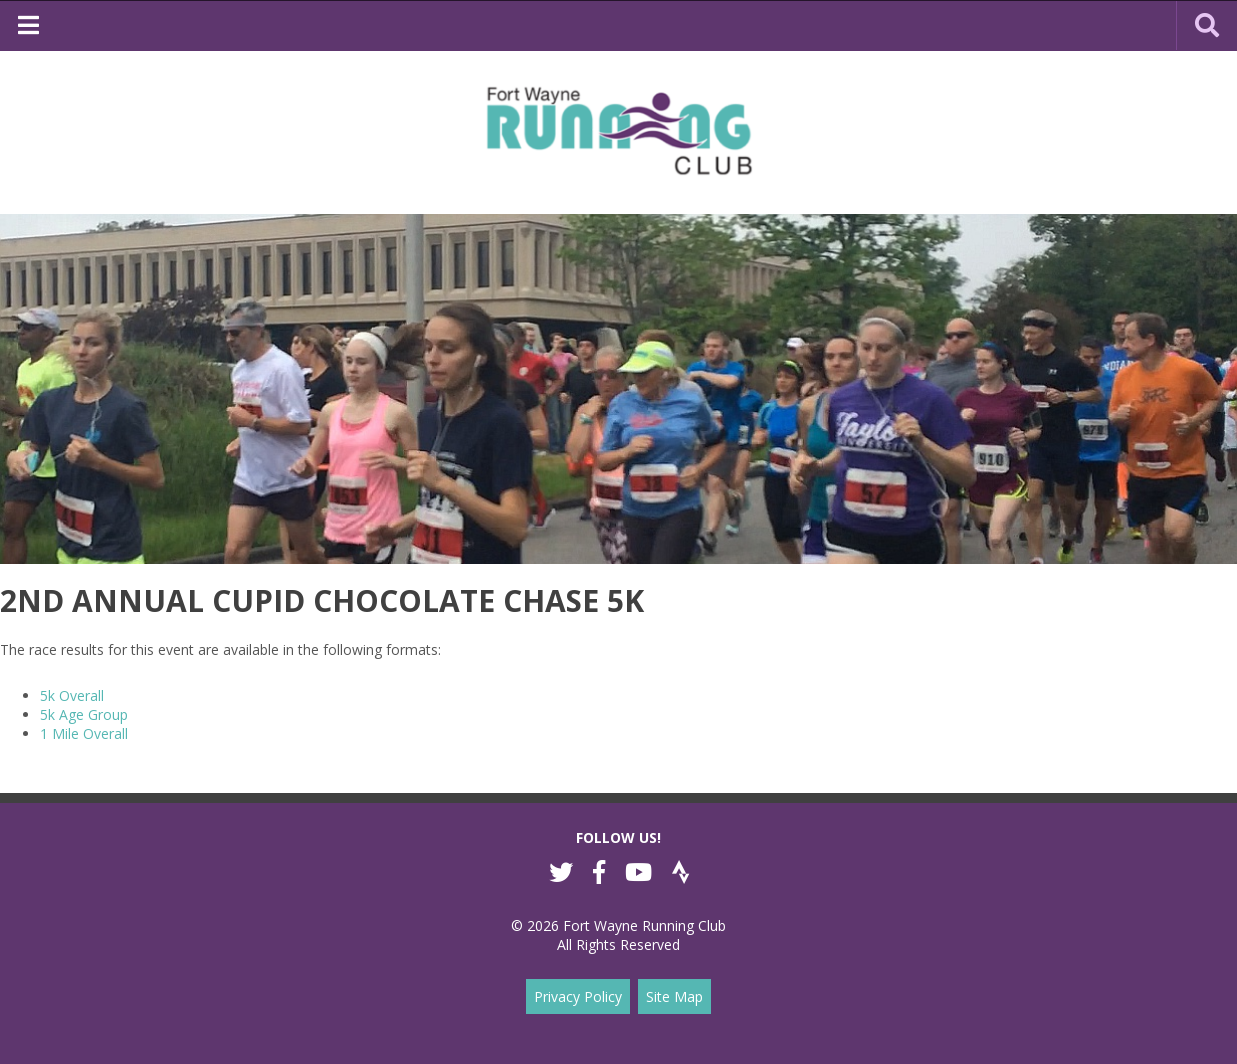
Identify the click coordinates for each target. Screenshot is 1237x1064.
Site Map (674, 996)
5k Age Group (84, 714)
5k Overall (72, 695)
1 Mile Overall (84, 733)
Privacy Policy (578, 996)
